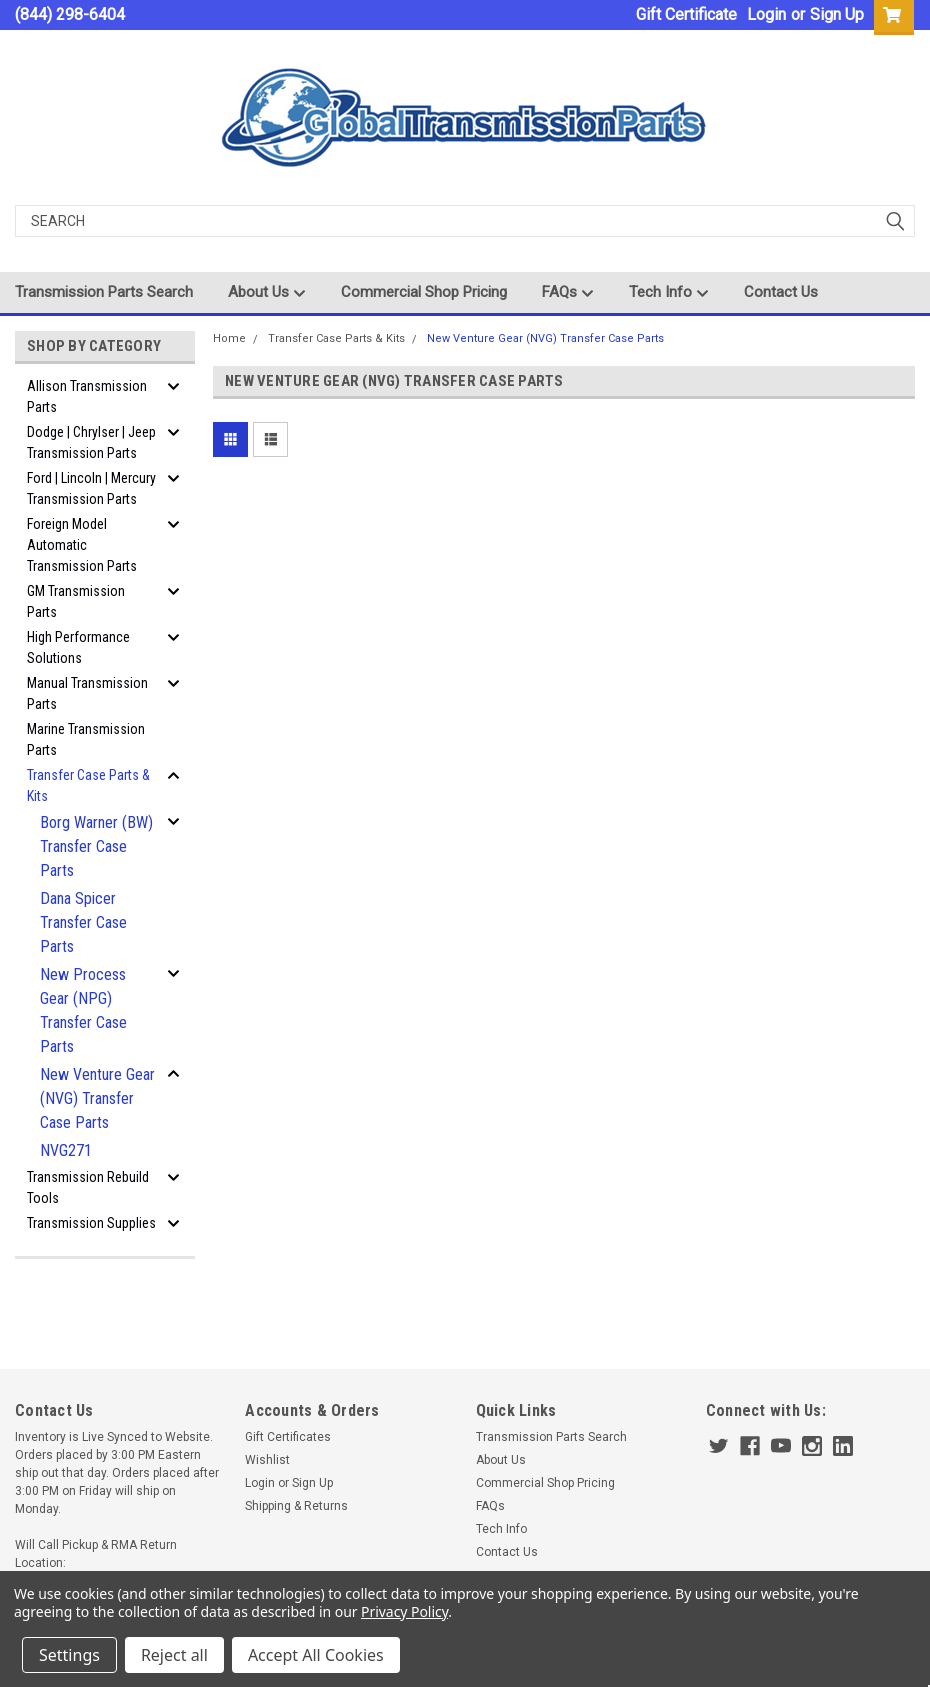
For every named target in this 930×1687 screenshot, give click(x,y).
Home (229, 338)
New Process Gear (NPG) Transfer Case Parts (83, 1010)
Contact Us (781, 292)
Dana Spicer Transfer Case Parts (83, 922)
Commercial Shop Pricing (424, 292)
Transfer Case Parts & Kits (88, 785)
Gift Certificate (686, 14)
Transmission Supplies (91, 1223)
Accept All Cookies (316, 1655)
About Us (267, 293)
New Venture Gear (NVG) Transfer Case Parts (97, 1098)
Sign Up (837, 14)
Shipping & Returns (296, 1506)
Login (766, 14)
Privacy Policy (404, 1611)
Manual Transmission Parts (87, 693)
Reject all (174, 1655)
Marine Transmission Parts (86, 739)
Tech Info (669, 293)
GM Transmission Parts (76, 601)
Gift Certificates (288, 1437)
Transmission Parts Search (104, 292)
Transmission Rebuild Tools (88, 1187)
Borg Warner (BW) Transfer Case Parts (96, 846)
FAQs (568, 293)
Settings (69, 1655)
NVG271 (66, 1150)
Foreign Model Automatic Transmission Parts (82, 545)
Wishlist (267, 1460)
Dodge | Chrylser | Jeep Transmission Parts (91, 442)
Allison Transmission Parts (87, 396)
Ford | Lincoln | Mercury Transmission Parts (91, 488)
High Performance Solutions (78, 647)
